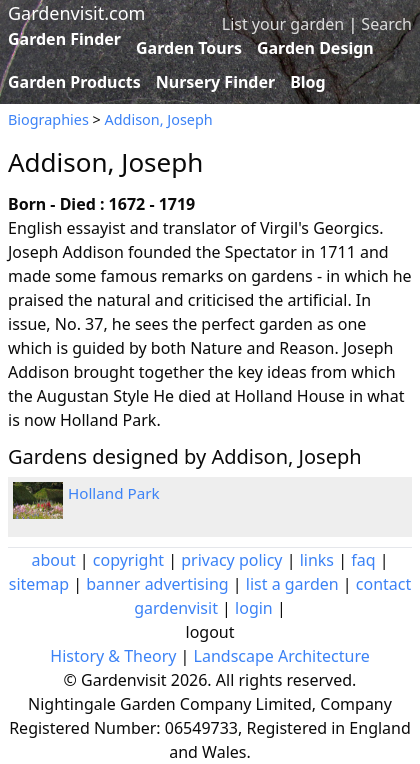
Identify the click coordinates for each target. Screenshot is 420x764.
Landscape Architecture (282, 656)
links (317, 560)
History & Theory (113, 656)
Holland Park (114, 493)
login (254, 608)
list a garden (292, 584)
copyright (128, 560)
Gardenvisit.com (76, 13)
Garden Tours (189, 48)
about (54, 560)
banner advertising (157, 584)
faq (363, 560)
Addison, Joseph (159, 119)
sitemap (39, 584)
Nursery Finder (215, 82)
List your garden (283, 24)
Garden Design (315, 48)
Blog (308, 82)
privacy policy (231, 560)
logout (210, 632)
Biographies (48, 119)
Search (386, 24)
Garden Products (74, 82)
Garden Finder (64, 39)
